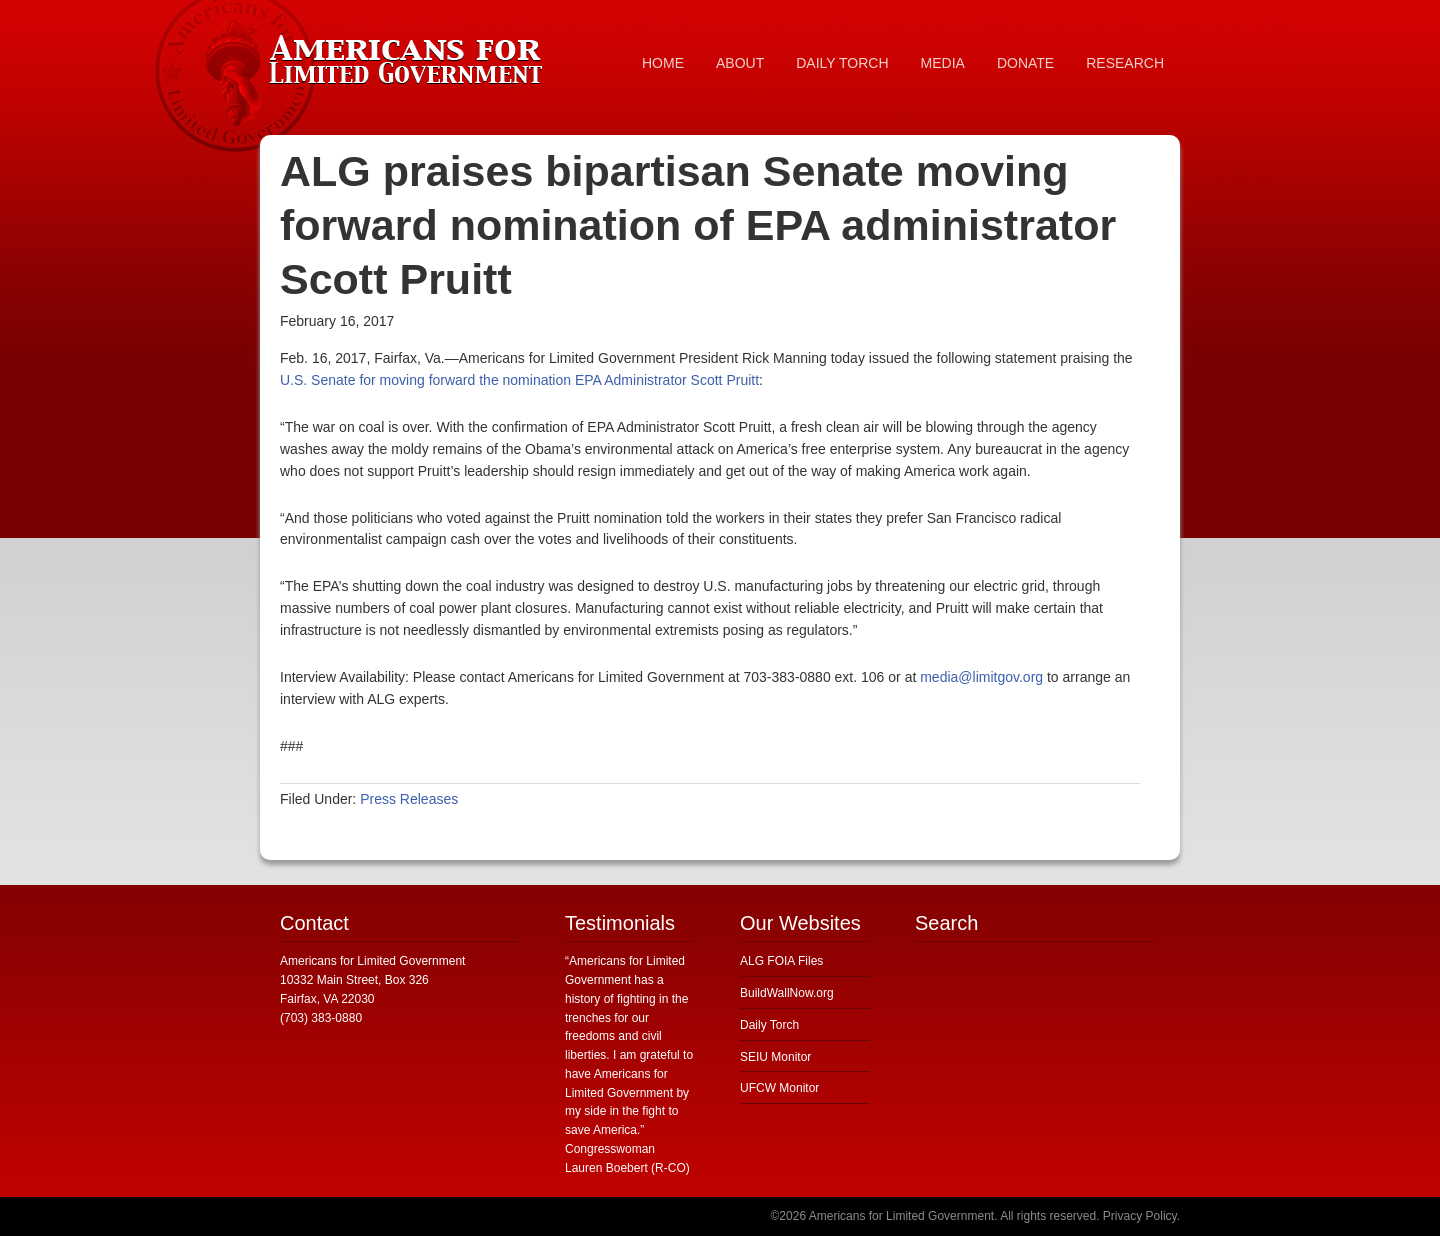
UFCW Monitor (779, 1088)
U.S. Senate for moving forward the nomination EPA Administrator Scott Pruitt (519, 380)
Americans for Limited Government (410, 55)
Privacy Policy (1140, 1216)
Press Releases (409, 799)
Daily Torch (769, 1025)
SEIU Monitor (775, 1057)
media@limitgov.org (981, 677)
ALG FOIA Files (781, 961)
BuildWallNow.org (787, 993)
